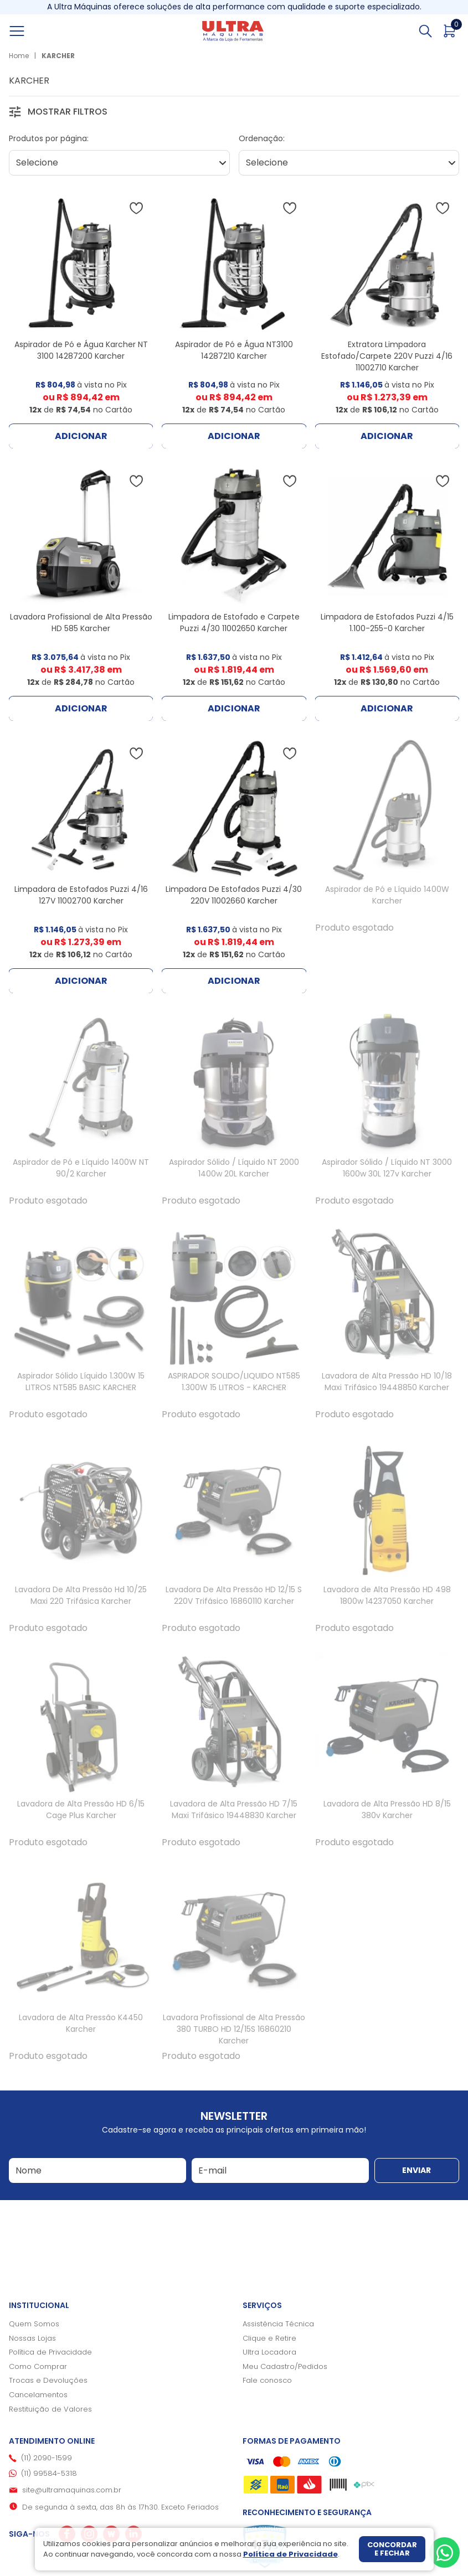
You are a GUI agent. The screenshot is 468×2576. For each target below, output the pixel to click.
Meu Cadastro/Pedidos (285, 2366)
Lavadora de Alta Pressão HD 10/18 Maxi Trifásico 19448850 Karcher (387, 1381)
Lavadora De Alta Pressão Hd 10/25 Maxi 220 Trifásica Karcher (81, 1595)
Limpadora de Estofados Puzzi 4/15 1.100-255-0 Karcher (387, 622)
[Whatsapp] (444, 2552)
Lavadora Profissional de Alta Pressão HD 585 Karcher (81, 622)
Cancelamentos (38, 2394)
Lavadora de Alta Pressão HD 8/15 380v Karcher (387, 1809)
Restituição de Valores (50, 2409)
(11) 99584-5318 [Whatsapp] (49, 2473)
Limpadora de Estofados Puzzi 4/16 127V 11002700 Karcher (81, 895)
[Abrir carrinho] (449, 31)
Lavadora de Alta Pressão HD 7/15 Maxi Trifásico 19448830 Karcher (233, 1809)
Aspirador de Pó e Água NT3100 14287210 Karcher (234, 350)
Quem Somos (34, 2324)
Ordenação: (262, 138)
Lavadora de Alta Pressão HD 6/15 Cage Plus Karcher (81, 1809)
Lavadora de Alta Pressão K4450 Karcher (81, 2023)
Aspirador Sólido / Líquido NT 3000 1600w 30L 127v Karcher (387, 1168)
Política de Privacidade (50, 2352)
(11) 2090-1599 (46, 2458)
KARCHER (58, 55)
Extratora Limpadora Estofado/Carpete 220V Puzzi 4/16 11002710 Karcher (386, 356)
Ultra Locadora (269, 2352)
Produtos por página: (49, 138)
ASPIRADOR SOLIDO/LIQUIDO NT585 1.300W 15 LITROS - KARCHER (234, 1381)
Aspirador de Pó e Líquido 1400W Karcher (387, 895)
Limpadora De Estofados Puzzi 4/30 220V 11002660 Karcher (234, 895)
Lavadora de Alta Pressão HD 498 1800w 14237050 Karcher (387, 1595)
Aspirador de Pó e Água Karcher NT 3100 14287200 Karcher (81, 350)
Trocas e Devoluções (48, 2380)
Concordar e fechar (392, 2549)
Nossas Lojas (32, 2338)
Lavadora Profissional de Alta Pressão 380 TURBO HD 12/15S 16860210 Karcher (234, 2029)
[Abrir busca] (425, 31)
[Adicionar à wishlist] (136, 208)
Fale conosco (267, 2380)
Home (19, 55)
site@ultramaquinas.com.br (71, 2490)
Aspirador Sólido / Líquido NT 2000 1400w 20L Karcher (234, 1168)
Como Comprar (38, 2366)
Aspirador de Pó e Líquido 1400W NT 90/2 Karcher (81, 1168)
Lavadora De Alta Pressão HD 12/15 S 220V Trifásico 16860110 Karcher (234, 1595)
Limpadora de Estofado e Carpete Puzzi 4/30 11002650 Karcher (234, 622)
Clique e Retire (269, 2338)
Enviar (416, 2170)
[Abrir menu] (29, 31)
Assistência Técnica (278, 2324)
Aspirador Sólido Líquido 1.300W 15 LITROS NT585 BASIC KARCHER (81, 1381)
